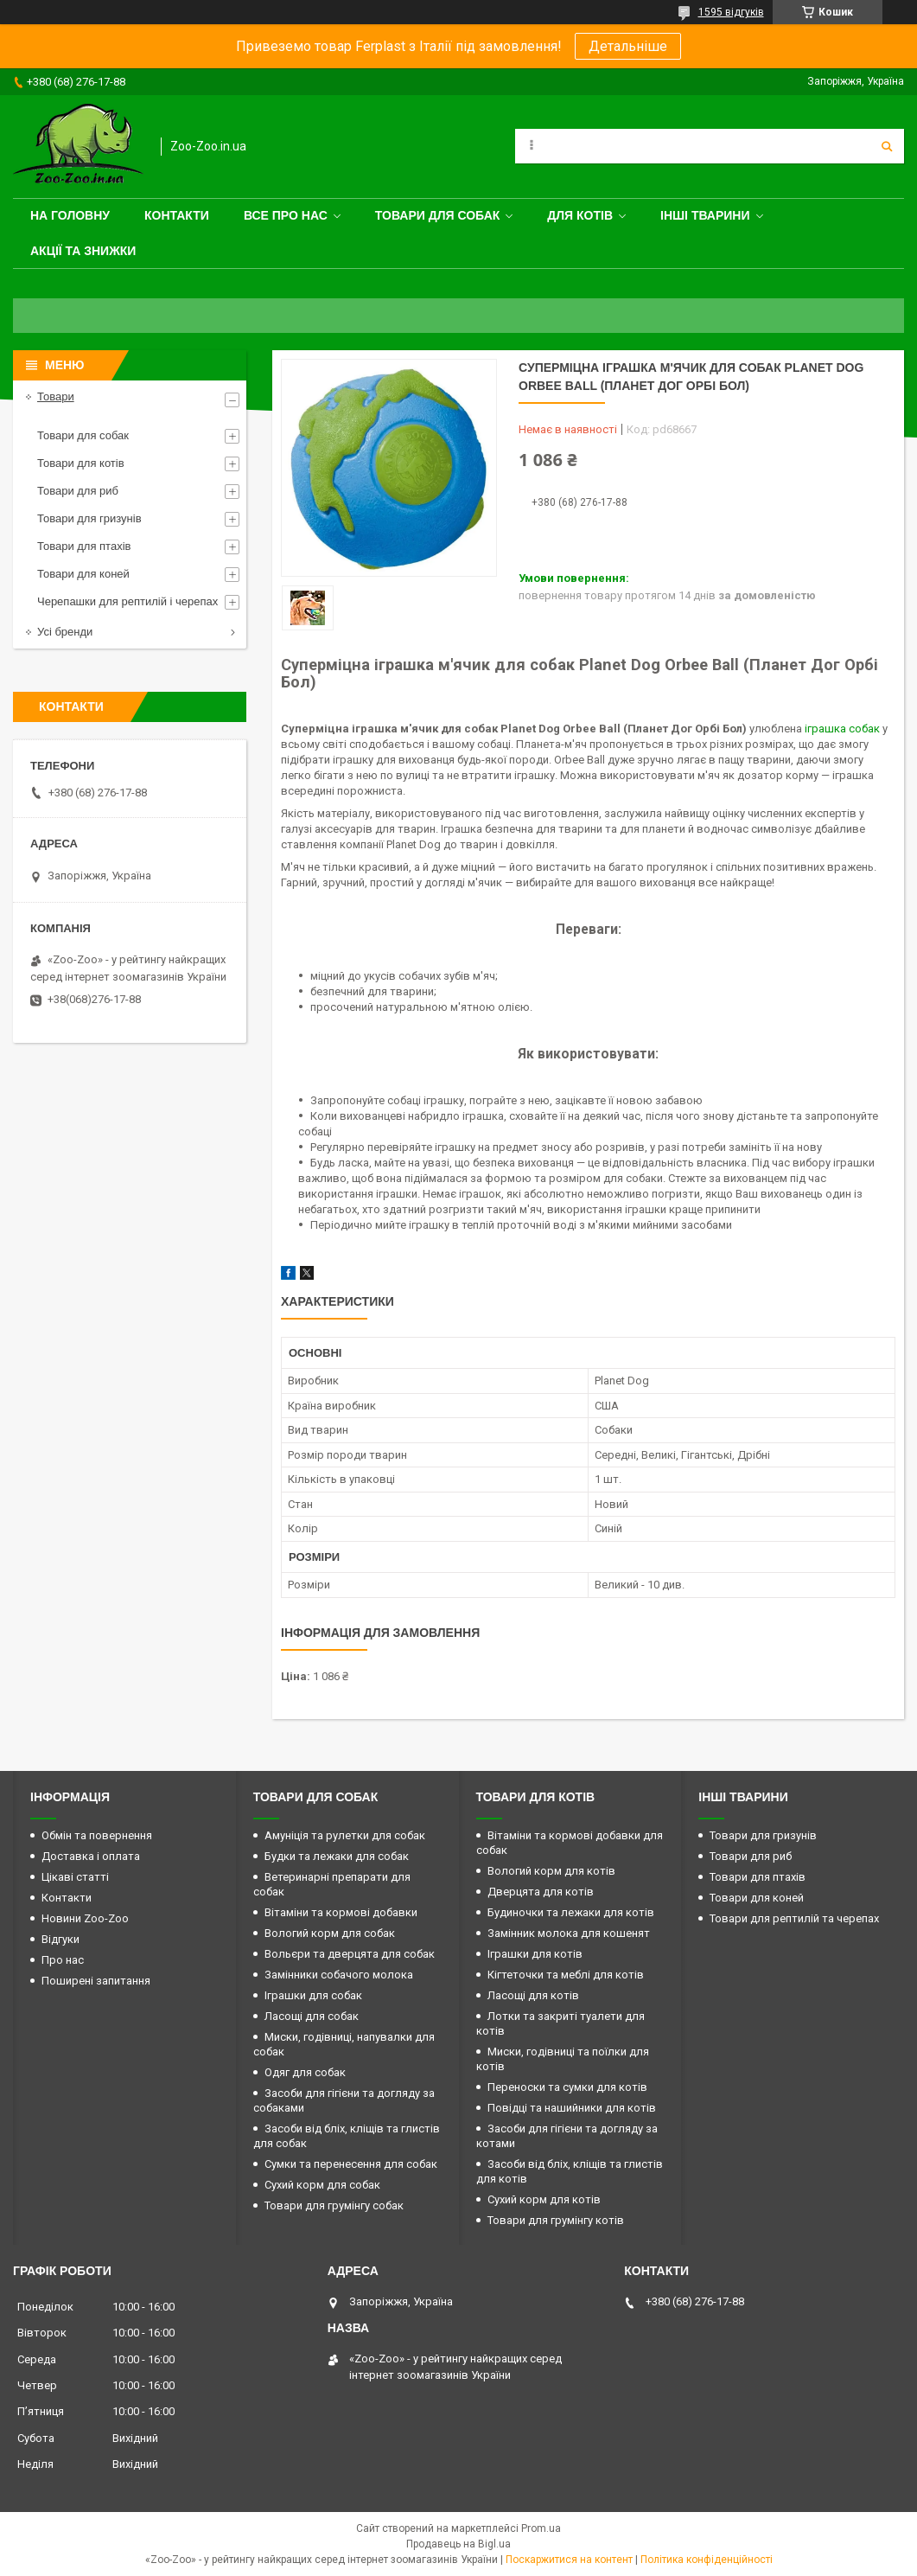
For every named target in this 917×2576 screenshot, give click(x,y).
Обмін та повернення (96, 1835)
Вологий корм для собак (329, 1933)
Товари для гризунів (89, 518)
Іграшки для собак (313, 1995)
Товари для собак (437, 215)
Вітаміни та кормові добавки (340, 1912)
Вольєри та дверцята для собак (349, 1953)
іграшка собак (842, 728)
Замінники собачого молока (338, 1974)
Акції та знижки (83, 251)
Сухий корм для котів (544, 2199)
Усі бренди (64, 631)
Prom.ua (541, 2528)
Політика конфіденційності (706, 2560)
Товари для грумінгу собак (334, 2205)
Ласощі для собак (311, 2016)
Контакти (176, 215)
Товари (55, 396)
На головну (70, 215)
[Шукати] (886, 146)
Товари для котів (80, 463)
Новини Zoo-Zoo (85, 1918)
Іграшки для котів (535, 1953)
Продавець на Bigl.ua (458, 2544)
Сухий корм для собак (322, 2184)
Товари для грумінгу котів (555, 2220)
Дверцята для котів (540, 1891)
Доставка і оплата (90, 1856)
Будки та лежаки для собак (336, 1856)
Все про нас (286, 215)
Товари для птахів (84, 546)
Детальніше (628, 46)
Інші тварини (705, 215)
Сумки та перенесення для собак (350, 2163)
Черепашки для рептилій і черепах (127, 601)
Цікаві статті (75, 1876)
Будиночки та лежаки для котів (570, 1912)
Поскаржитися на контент (569, 2560)
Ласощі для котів (533, 1995)
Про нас (62, 1959)
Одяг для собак (305, 2072)
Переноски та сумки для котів (567, 2087)
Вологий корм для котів (551, 1870)
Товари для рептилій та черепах (794, 1918)
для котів (580, 215)
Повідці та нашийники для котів (571, 2107)
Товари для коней (83, 573)
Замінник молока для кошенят (568, 1933)
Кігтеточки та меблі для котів (565, 1974)
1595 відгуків (731, 12)
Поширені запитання (95, 1980)
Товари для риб (77, 490)
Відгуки (60, 1939)
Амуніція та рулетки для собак (344, 1835)
